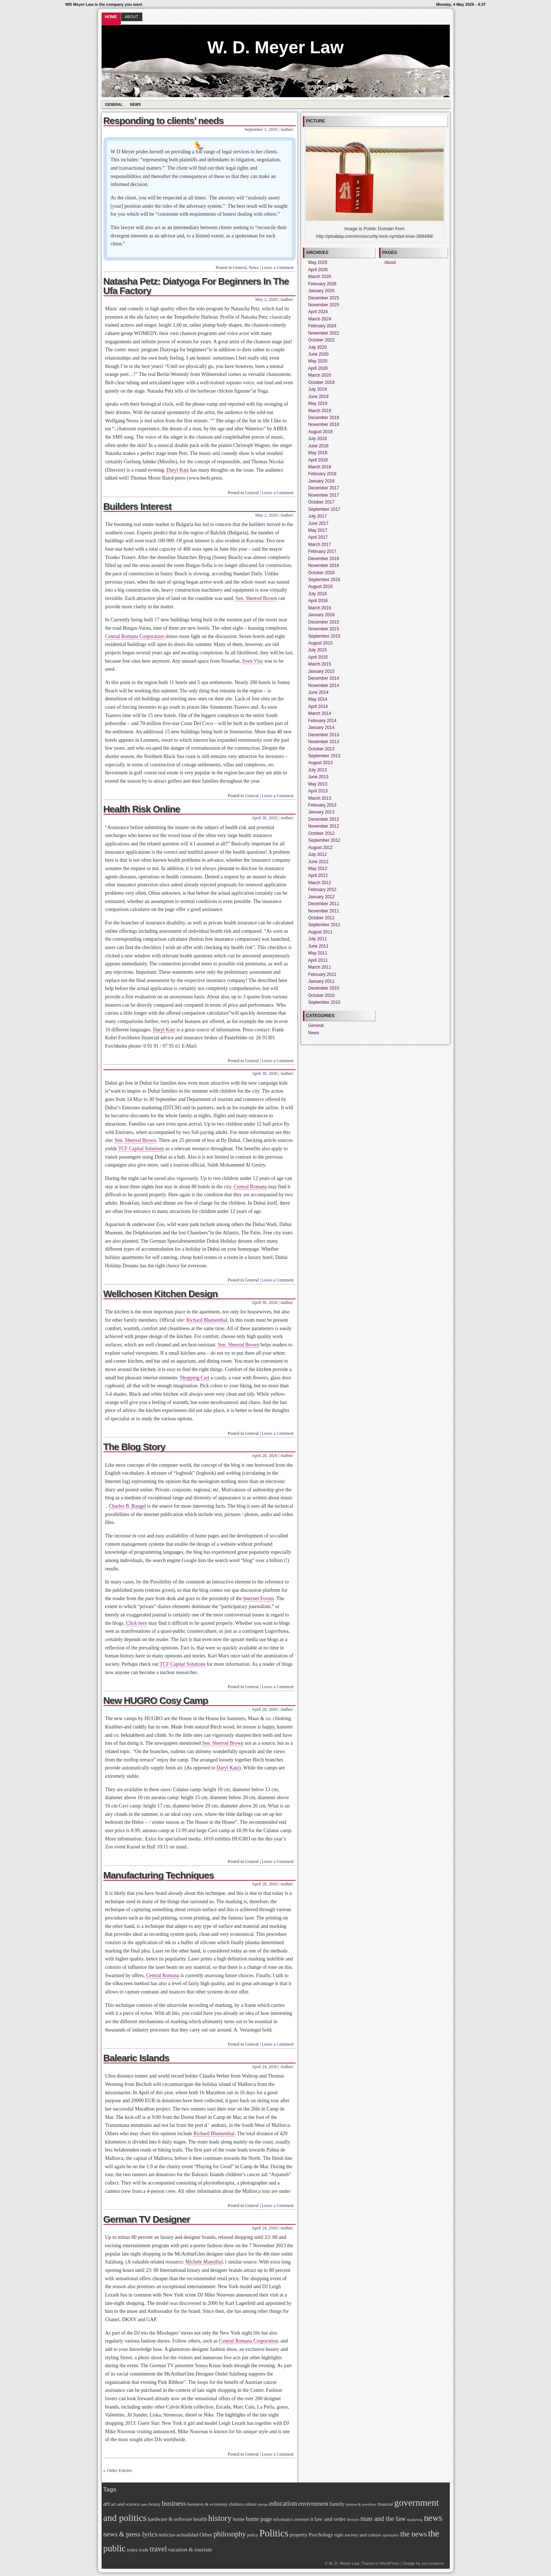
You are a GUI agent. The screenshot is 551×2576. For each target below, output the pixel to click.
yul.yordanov (433, 2563)
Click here (136, 1623)
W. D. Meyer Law (275, 47)
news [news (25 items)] (433, 2518)
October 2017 (321, 502)
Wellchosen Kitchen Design (160, 1293)
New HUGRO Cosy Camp (155, 1700)
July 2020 (317, 347)
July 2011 (317, 938)
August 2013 (320, 762)
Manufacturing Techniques (158, 1875)
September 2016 (324, 579)
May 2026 (318, 262)
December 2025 (323, 298)
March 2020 (319, 375)
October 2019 (321, 382)
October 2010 (321, 995)
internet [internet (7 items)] (302, 2519)
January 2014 (321, 727)
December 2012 (323, 819)
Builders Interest (137, 506)
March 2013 (319, 798)
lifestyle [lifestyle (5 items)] (353, 2520)
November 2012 (323, 826)
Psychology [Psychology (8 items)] (321, 2535)
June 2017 (318, 523)
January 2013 (321, 812)
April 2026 (318, 269)
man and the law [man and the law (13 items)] (383, 2518)
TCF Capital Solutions (141, 1148)
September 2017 (324, 509)
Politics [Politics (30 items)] (273, 2533)
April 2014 (318, 706)
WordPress (389, 2563)
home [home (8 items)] (238, 2519)
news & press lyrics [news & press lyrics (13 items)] (130, 2534)
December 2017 (323, 487)
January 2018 (321, 481)
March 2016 (319, 607)
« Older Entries (117, 2470)
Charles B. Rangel (127, 1506)
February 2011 (322, 974)
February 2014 (322, 720)
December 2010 (323, 988)
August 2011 (320, 932)
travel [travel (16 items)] (158, 2548)
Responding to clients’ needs (163, 120)
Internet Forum (258, 1598)
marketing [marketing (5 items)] (415, 2520)
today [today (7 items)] (132, 2549)
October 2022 (321, 340)
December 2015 (323, 622)
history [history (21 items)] (220, 2518)
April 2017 (318, 537)
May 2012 (318, 868)
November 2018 (323, 424)
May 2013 (318, 784)
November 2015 (323, 628)
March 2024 (319, 319)
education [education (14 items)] (283, 2503)
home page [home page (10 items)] (259, 2518)
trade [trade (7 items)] (144, 2549)
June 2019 (318, 396)
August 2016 (320, 586)
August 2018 (320, 431)
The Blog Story (134, 1446)
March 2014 (319, 713)
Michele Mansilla (203, 2262)
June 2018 (318, 445)
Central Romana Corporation (135, 636)
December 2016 (323, 558)
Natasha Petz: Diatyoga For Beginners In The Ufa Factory (196, 286)
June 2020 (318, 354)
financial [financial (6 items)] (385, 2504)
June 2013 (318, 776)
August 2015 (320, 643)
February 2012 (322, 889)
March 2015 (319, 664)
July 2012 (317, 854)
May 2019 (318, 403)
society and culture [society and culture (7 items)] (363, 2535)
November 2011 (323, 911)
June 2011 (318, 946)
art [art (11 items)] (106, 2503)
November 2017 (323, 495)
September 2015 (324, 636)
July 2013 (317, 770)
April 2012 (318, 875)
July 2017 (317, 516)
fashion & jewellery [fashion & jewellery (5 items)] (361, 2504)
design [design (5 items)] (263, 2504)
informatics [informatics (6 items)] (283, 2519)
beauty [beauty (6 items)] (155, 2504)
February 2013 (322, 805)
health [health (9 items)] (200, 2519)
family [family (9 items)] (337, 2504)
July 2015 (317, 650)
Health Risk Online (141, 809)
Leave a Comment (278, 267)
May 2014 (318, 699)
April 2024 (318, 311)
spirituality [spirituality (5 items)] (390, 2535)
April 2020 (318, 368)
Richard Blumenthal (206, 1320)
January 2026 (321, 290)
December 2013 (323, 734)
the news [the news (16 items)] (413, 2534)
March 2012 (319, 882)
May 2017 (318, 530)
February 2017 (322, 551)
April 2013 (318, 791)
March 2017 (319, 544)
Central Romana (250, 1186)
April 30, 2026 (264, 817)
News (135, 105)
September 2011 (324, 924)
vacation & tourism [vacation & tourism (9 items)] (190, 2549)
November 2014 (323, 685)
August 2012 (320, 847)
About (132, 17)
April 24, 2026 (264, 2066)
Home (111, 17)
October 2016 (321, 572)
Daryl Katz (177, 470)
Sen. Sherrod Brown (256, 598)
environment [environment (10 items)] (313, 2503)
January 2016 (321, 614)
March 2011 (319, 967)
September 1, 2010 (260, 129)
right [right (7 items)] (339, 2535)
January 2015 (321, 671)
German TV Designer (146, 2219)
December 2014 (323, 678)
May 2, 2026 (266, 299)
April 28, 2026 (264, 1455)
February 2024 (322, 325)
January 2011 (321, 981)
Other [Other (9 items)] (206, 2534)
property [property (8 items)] (298, 2535)
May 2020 (318, 361)
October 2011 (321, 917)
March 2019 (319, 410)
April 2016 (318, 600)
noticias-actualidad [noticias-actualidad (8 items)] (178, 2535)
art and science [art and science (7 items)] (125, 2504)
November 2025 (323, 304)
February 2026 (322, 283)
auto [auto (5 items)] (144, 2504)
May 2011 (318, 953)
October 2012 (321, 833)
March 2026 (319, 276)
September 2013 (324, 755)
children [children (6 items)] (236, 2504)
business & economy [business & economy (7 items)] (207, 2504)
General (114, 105)
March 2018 (319, 466)
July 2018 (317, 438)
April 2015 (318, 657)
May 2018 (318, 452)
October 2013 (321, 748)
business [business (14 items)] (174, 2503)
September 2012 (324, 840)
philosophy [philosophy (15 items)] (230, 2534)
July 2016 (317, 593)
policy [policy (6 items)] (252, 2535)
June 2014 (318, 692)
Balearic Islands (136, 2058)
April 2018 (318, 460)
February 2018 (322, 473)
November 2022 (323, 333)
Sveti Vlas (252, 661)
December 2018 (323, 417)
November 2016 (323, 565)
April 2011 (318, 960)
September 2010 (324, 1002)
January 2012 (321, 896)
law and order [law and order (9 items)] (330, 2519)
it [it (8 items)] (312, 2519)
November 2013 (323, 741)
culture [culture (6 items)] (250, 2504)
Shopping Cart (194, 1377)
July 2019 (317, 389)
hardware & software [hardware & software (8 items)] (170, 2519)
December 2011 (323, 903)
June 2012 (318, 861)
